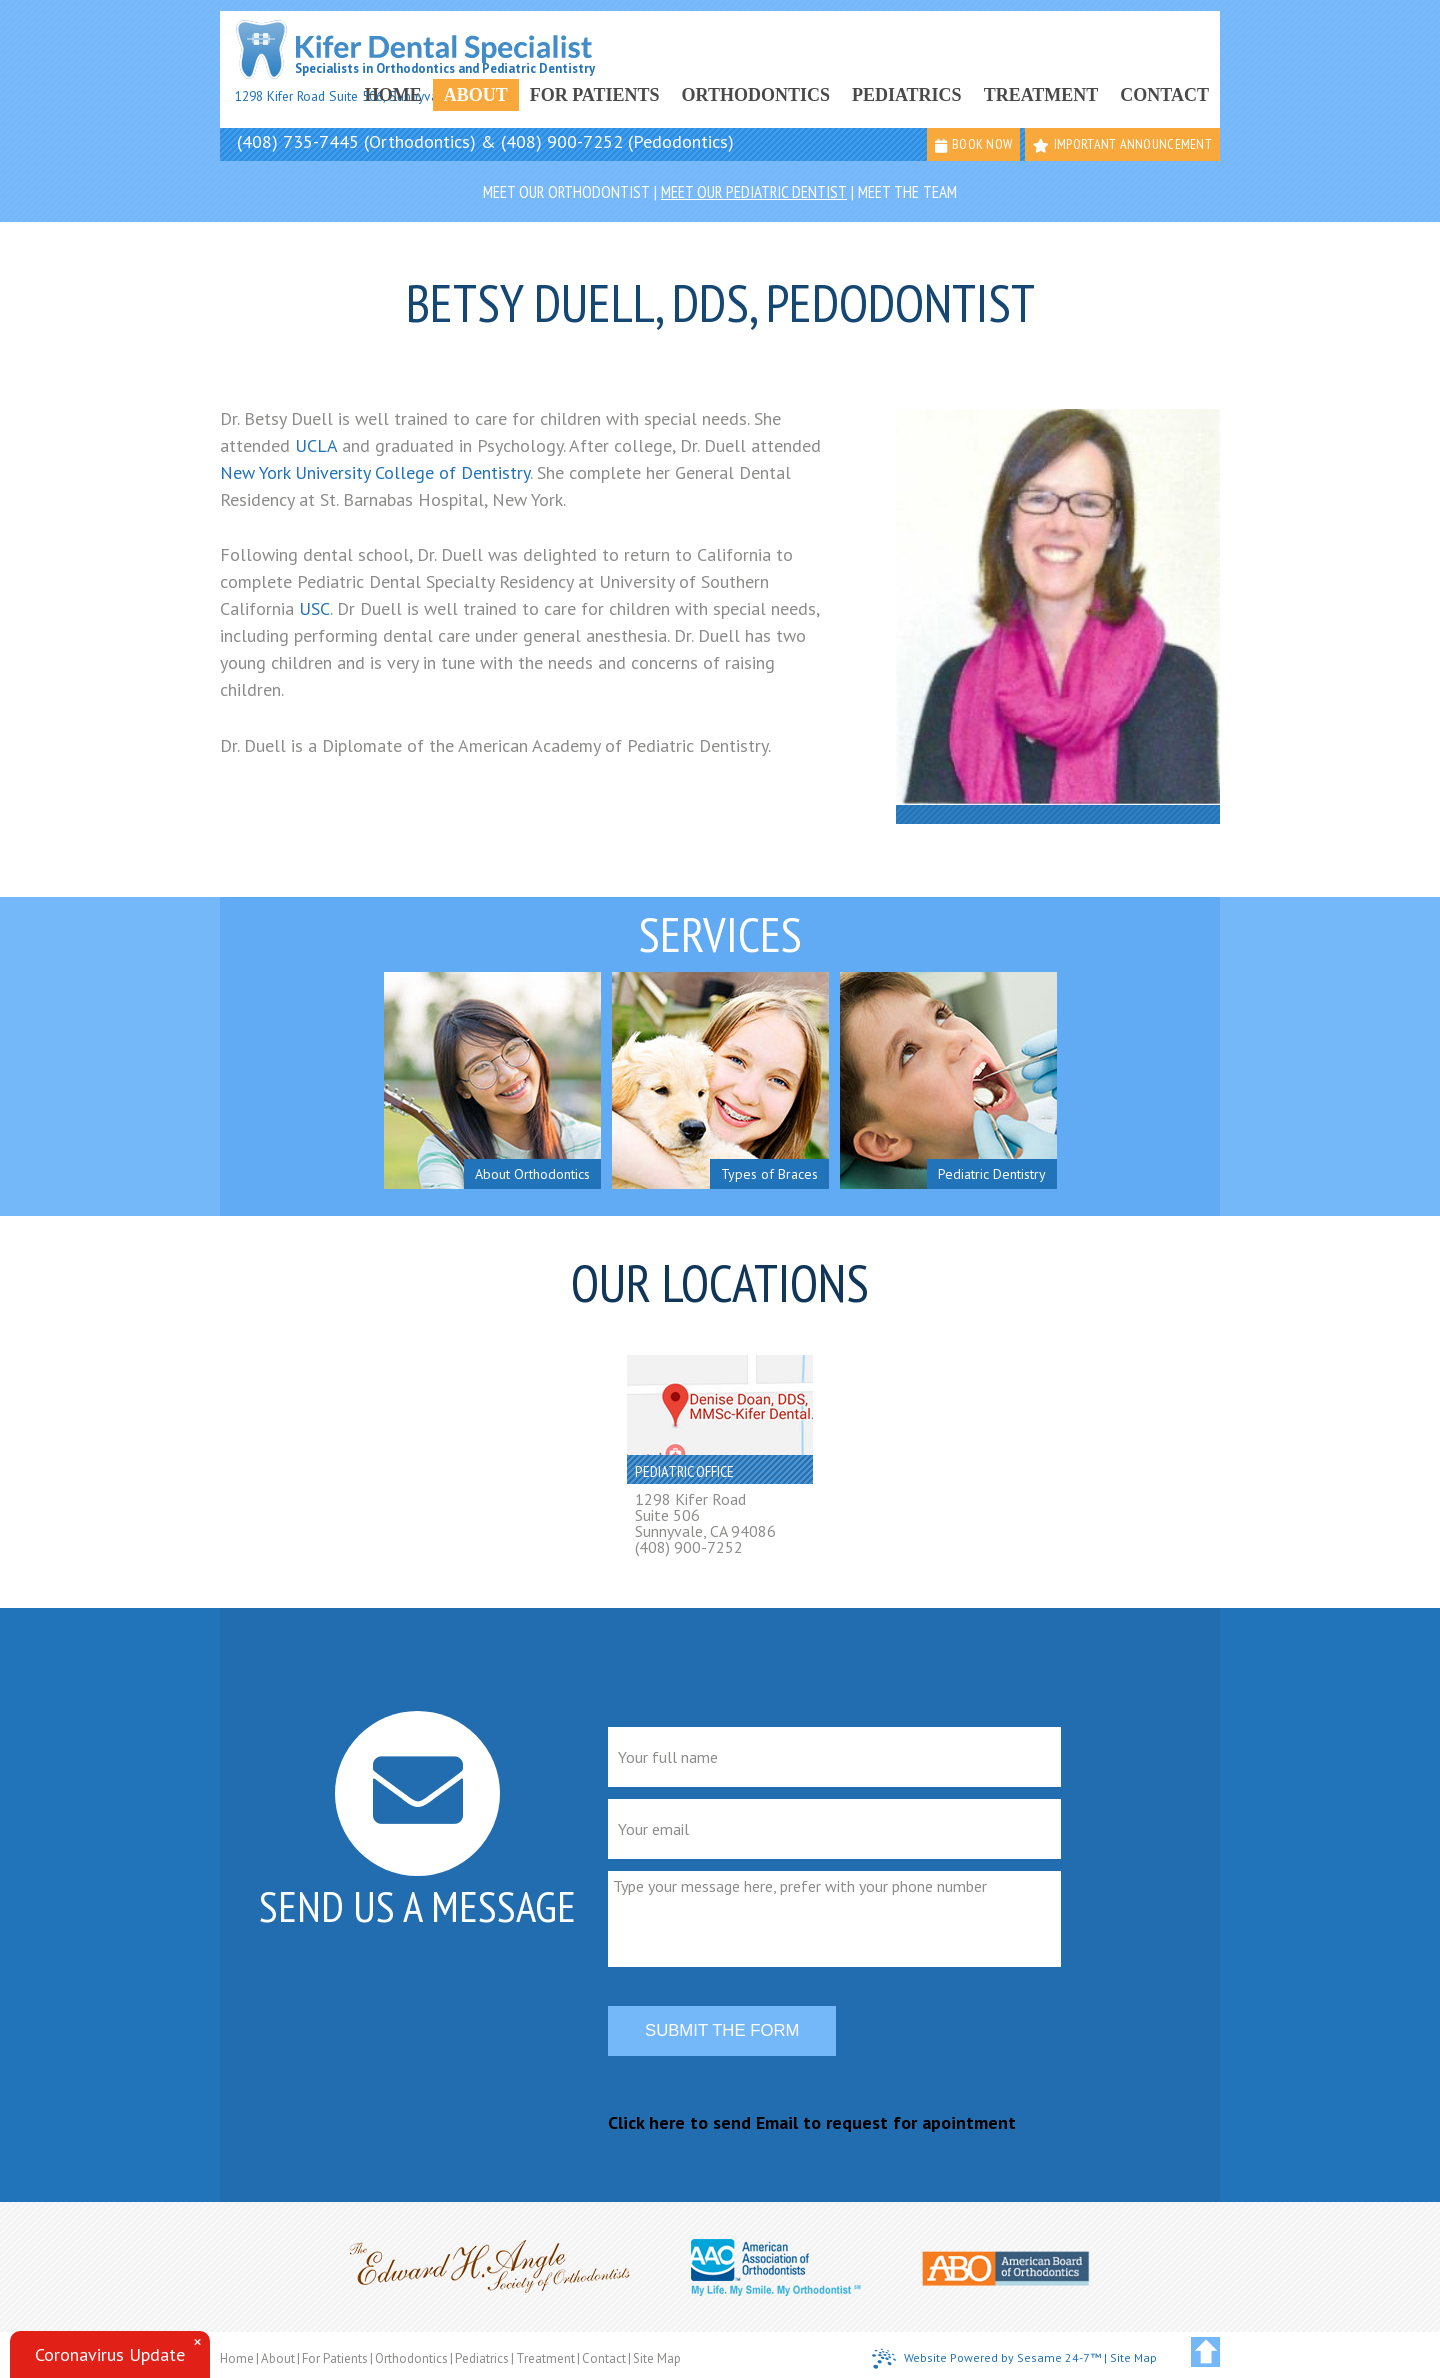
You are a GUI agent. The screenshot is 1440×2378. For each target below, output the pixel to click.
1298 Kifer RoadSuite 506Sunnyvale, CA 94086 (705, 1515)
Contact (1164, 95)
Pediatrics (907, 95)
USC (314, 608)
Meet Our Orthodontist (566, 192)
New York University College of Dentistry (375, 472)
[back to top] (1205, 2352)
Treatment (1041, 95)
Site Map (657, 2358)
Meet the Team (907, 192)
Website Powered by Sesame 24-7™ (986, 2359)
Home (393, 95)
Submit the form (722, 2030)
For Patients (595, 95)
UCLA (318, 445)
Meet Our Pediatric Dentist (754, 192)
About (476, 95)
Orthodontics (756, 95)
